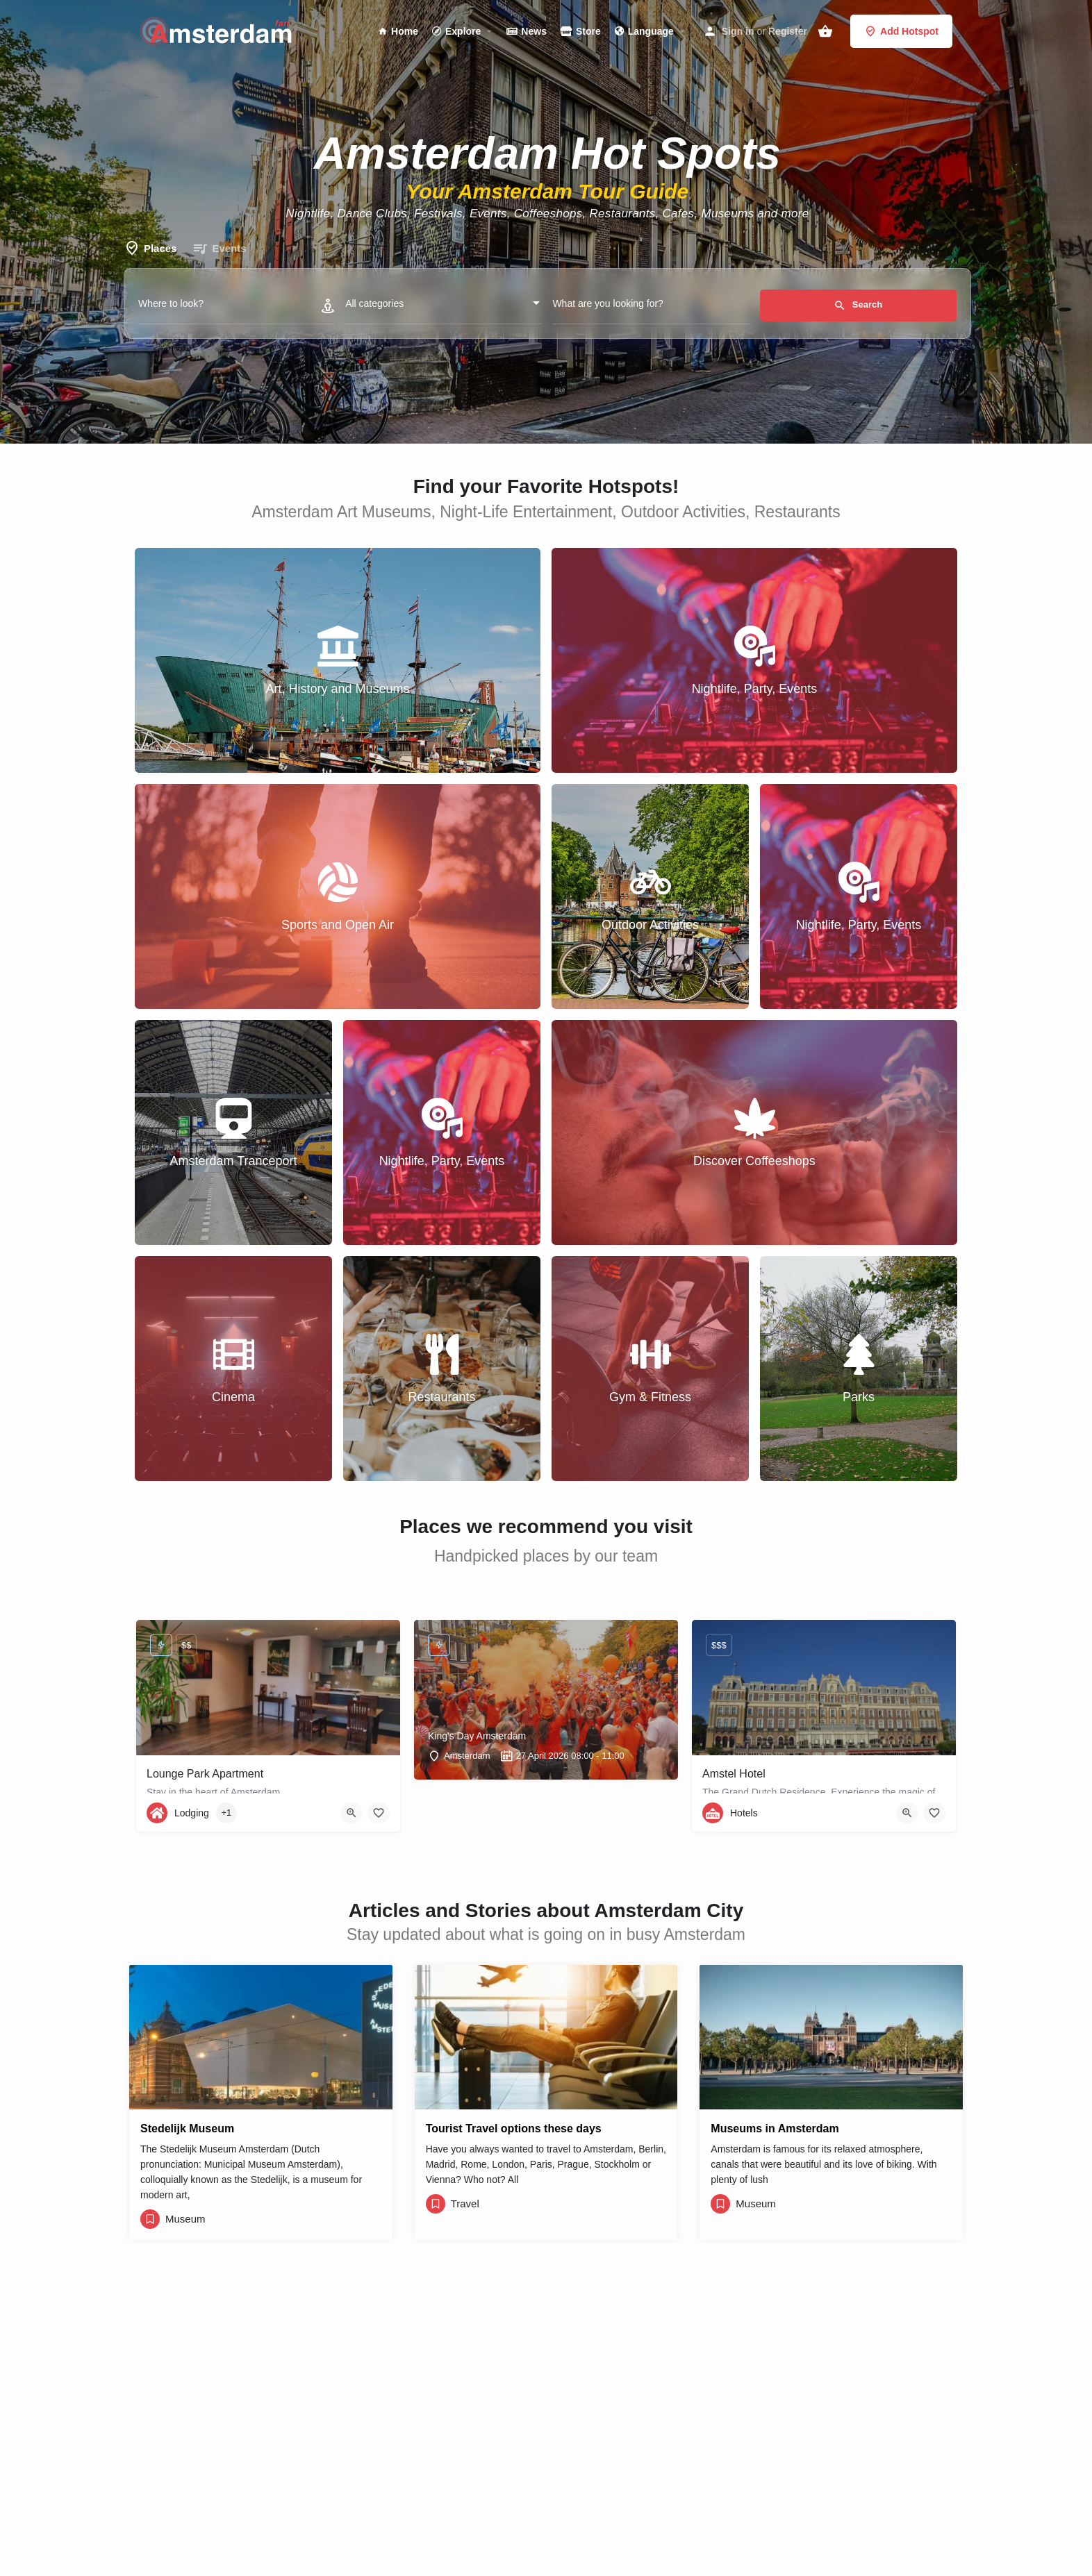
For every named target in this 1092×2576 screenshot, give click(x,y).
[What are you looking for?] (650, 307)
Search (858, 305)
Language (644, 31)
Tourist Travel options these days (514, 2128)
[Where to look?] (236, 307)
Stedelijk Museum (187, 2128)
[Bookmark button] (378, 1813)
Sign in (738, 31)
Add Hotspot (901, 31)
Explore (456, 31)
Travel (465, 2203)
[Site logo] (218, 29)
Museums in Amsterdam (774, 2128)
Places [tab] (150, 248)
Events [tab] (219, 248)
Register (787, 31)
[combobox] (443, 307)
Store (581, 31)
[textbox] (443, 307)
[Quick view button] (351, 1813)
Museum (185, 2219)
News (526, 31)
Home (398, 31)
